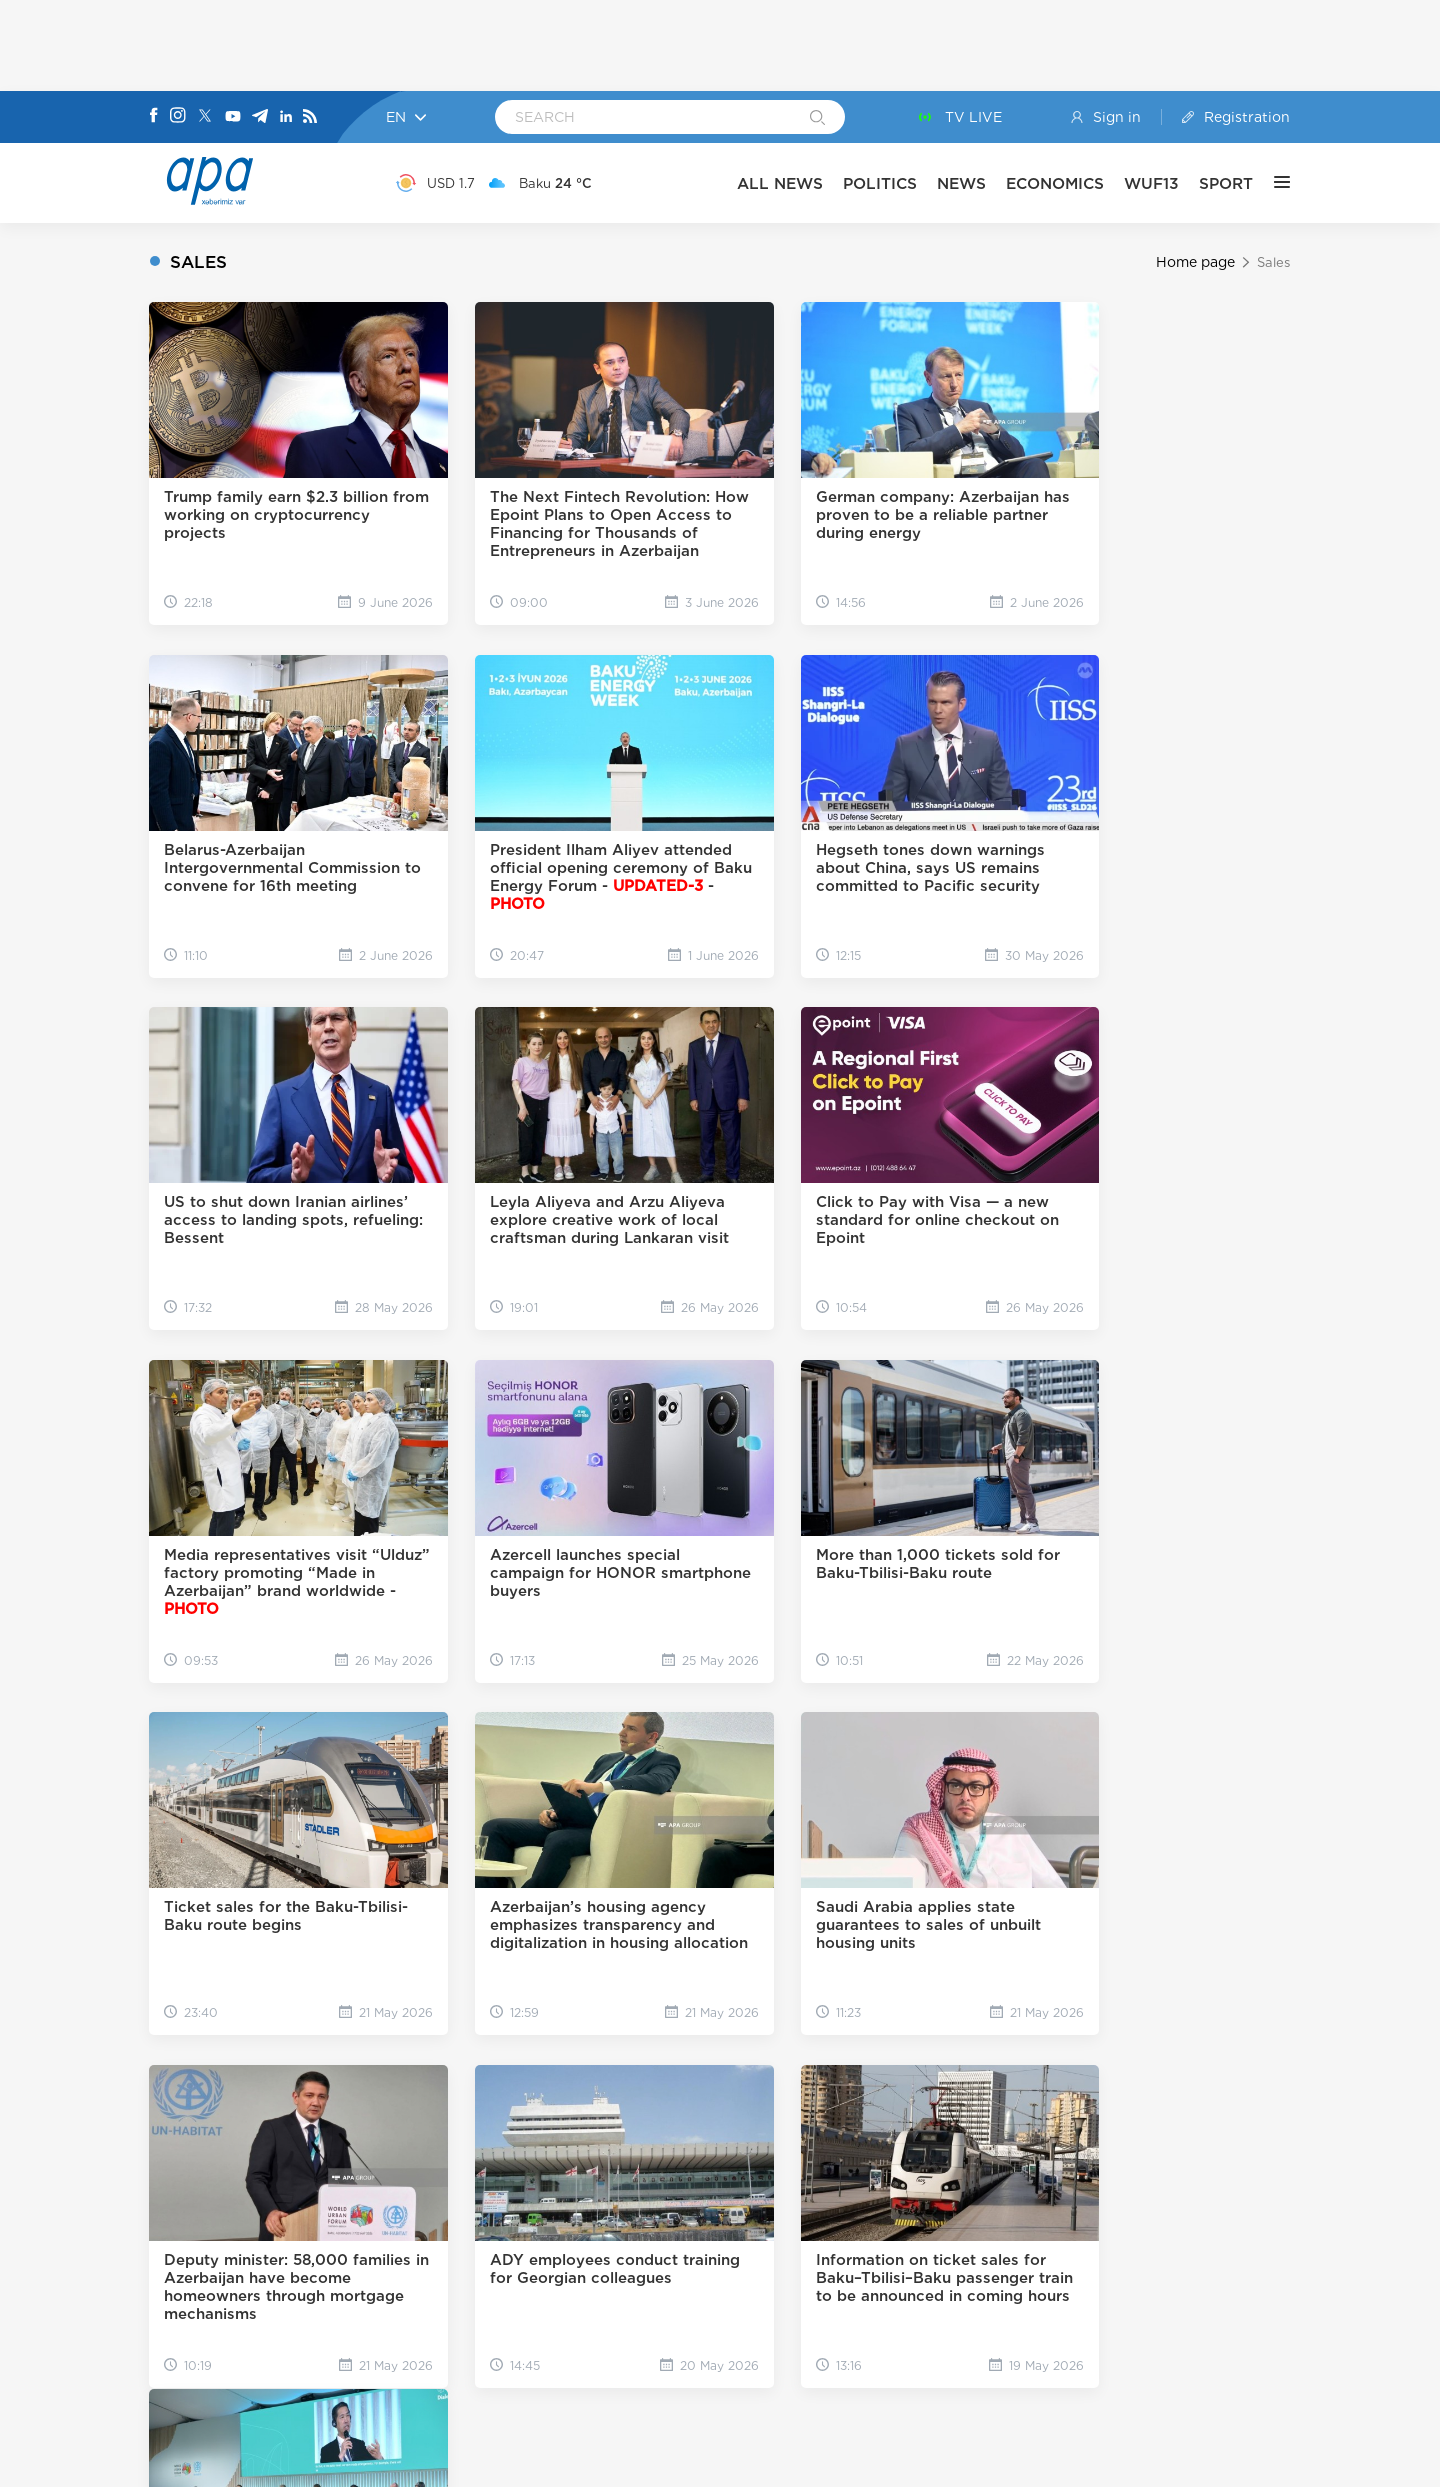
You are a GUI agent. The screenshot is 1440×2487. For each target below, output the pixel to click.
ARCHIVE (785, 2175)
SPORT (1227, 183)
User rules (820, 2459)
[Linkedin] (286, 117)
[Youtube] (233, 117)
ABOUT (541, 2175)
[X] (205, 117)
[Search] (817, 119)
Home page (1195, 262)
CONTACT (660, 2175)
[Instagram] (178, 117)
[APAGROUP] (720, 2334)
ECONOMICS (1056, 183)
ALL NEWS (781, 183)
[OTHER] (1272, 183)
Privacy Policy (912, 2459)
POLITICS (881, 183)
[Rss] (310, 117)
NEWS (962, 183)
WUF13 (1152, 183)
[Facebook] (154, 117)
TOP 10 (900, 2175)
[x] (673, 2229)
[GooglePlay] (655, 2383)
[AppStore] (786, 2383)
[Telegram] (260, 117)
